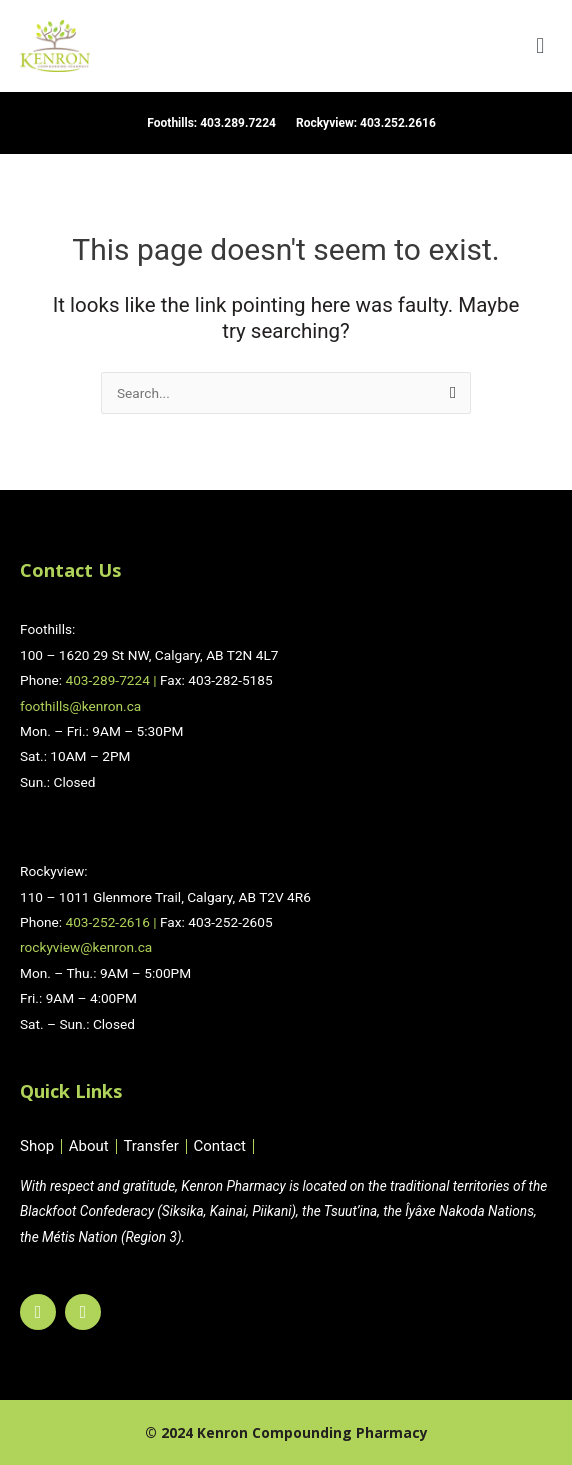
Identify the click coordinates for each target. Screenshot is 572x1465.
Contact (220, 1146)
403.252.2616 (398, 123)
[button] (540, 45)
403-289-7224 (107, 680)
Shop (37, 1146)
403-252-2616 (107, 922)
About (89, 1146)
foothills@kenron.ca (80, 706)
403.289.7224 (238, 123)
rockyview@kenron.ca (86, 947)
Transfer (150, 1146)
